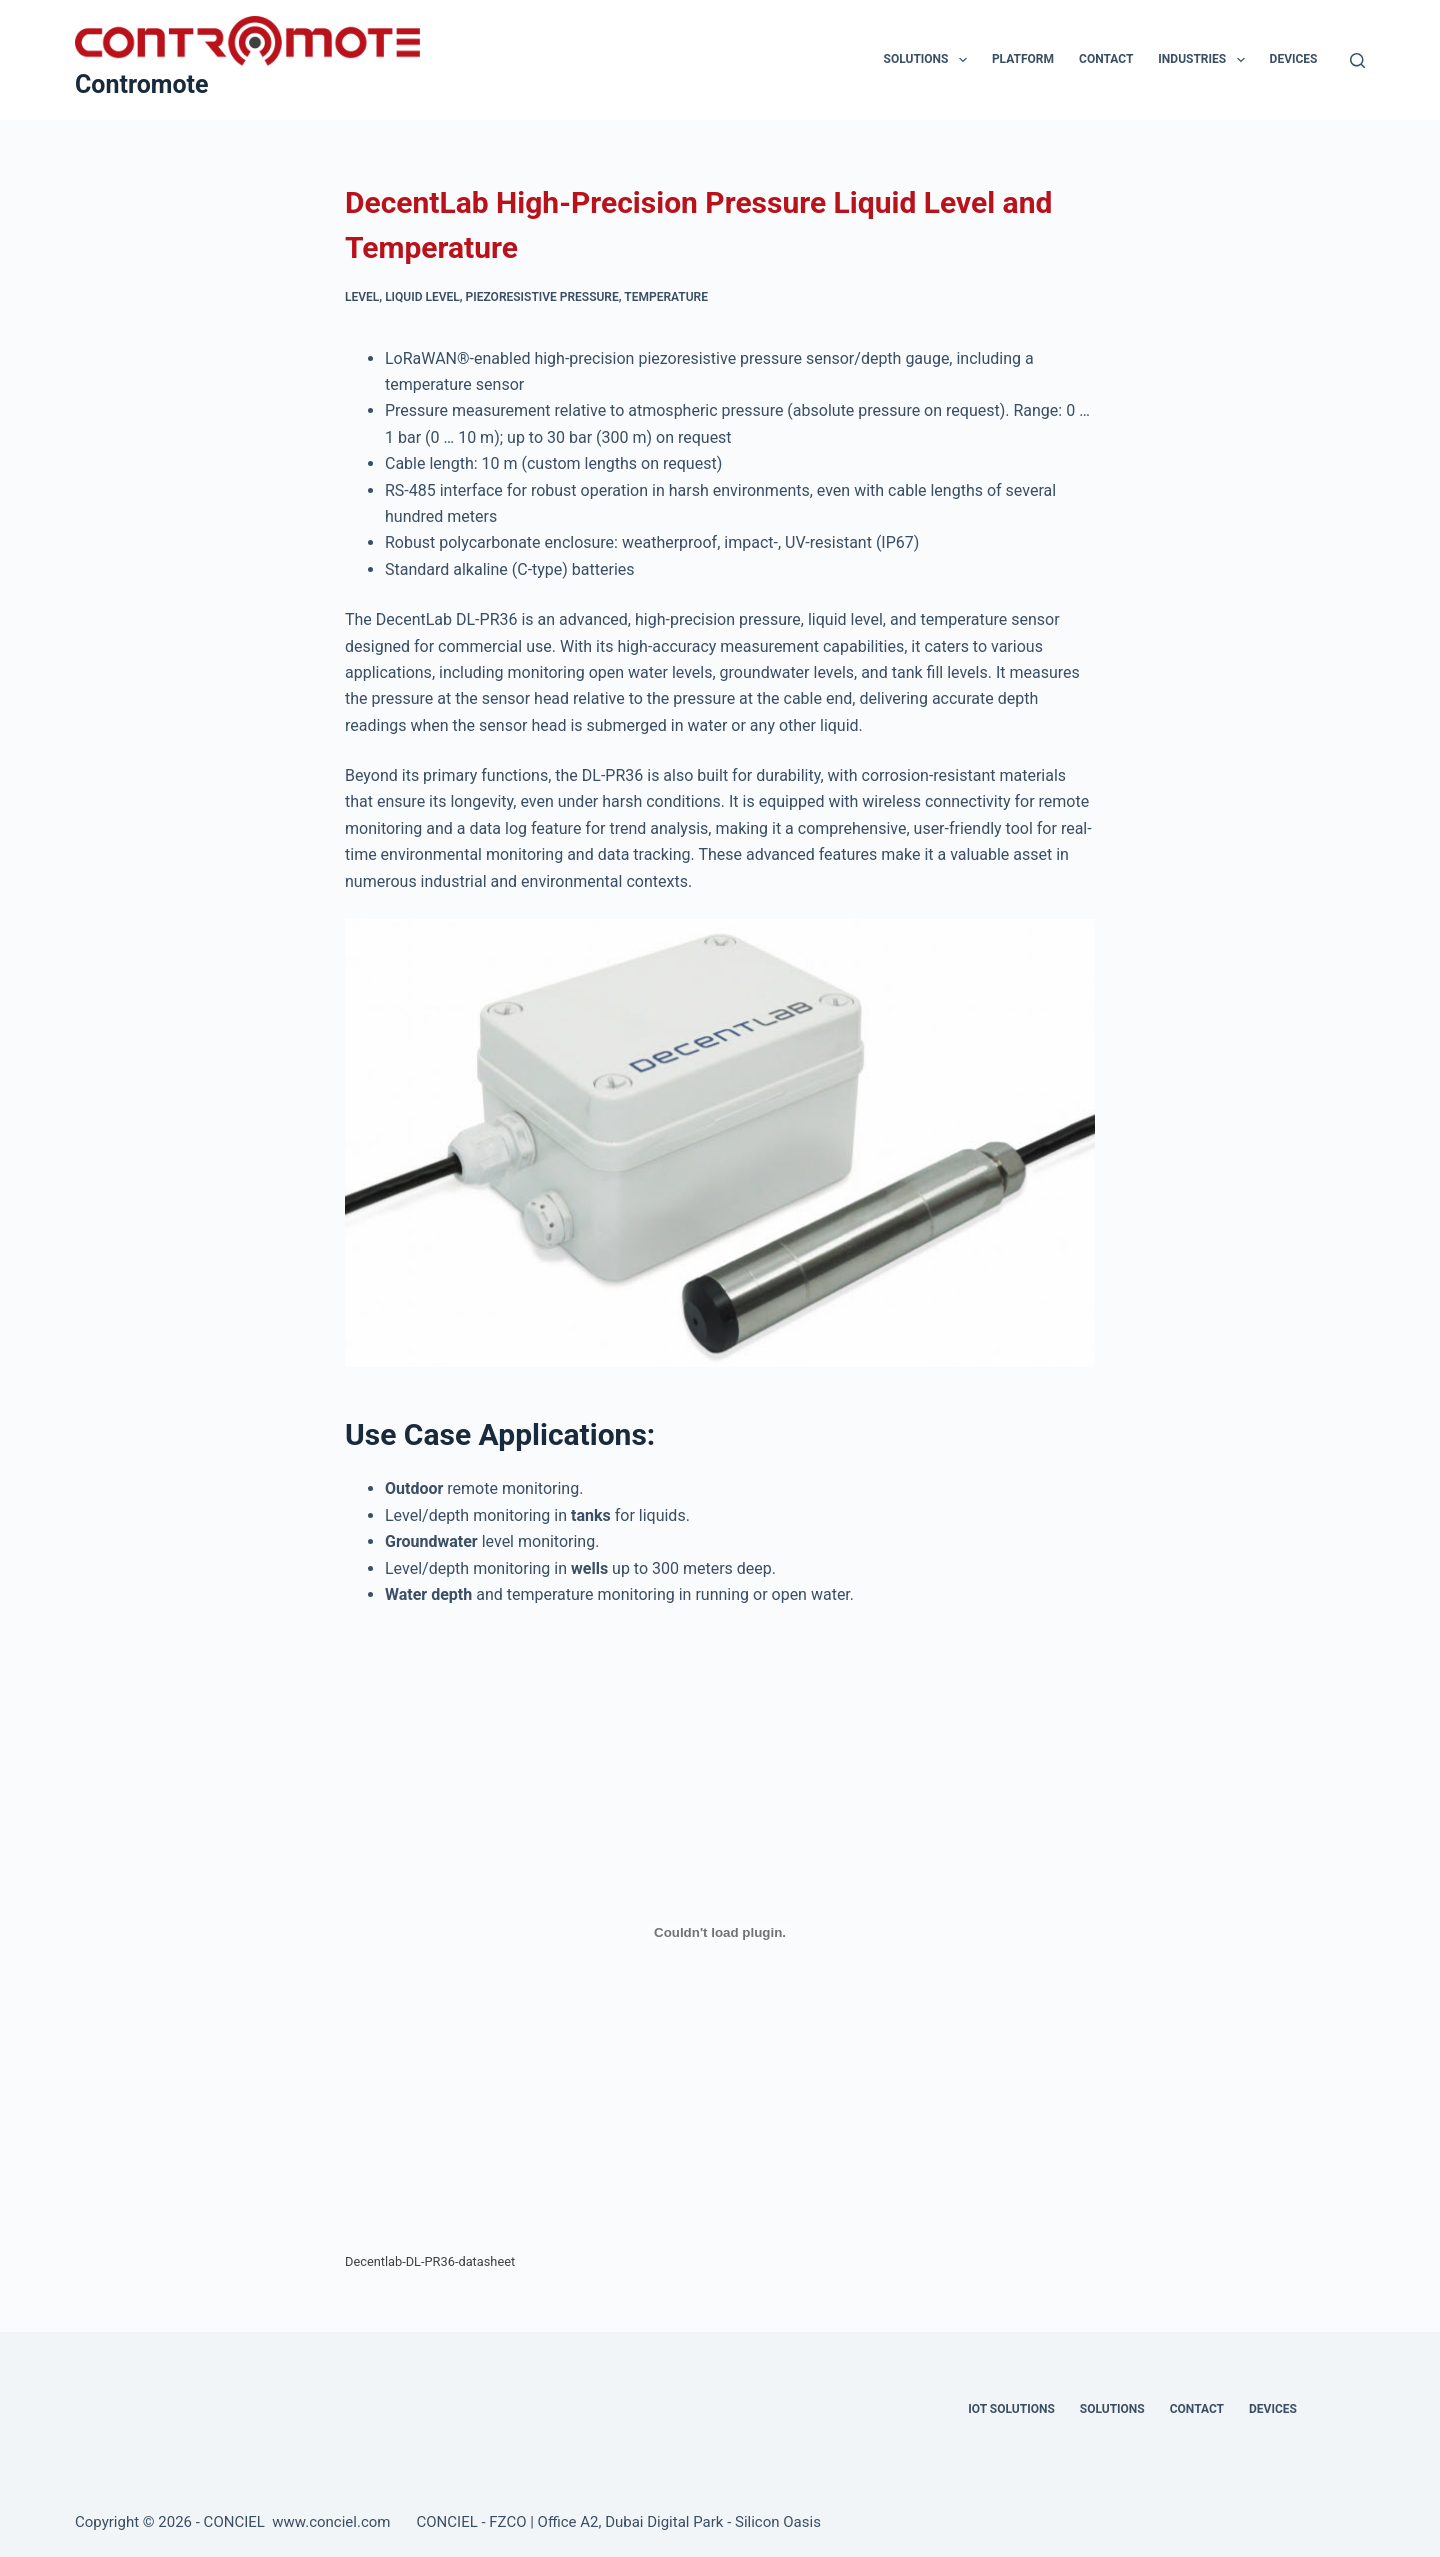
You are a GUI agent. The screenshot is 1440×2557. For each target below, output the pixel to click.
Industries (1205, 60)
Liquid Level (422, 297)
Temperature (666, 297)
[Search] (1357, 60)
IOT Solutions (1011, 2409)
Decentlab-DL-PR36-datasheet (430, 2261)
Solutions (929, 60)
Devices (1294, 59)
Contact (1106, 59)
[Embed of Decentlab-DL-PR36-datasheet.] (720, 1932)
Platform (1023, 59)
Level (362, 297)
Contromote (142, 84)
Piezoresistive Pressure (542, 297)
